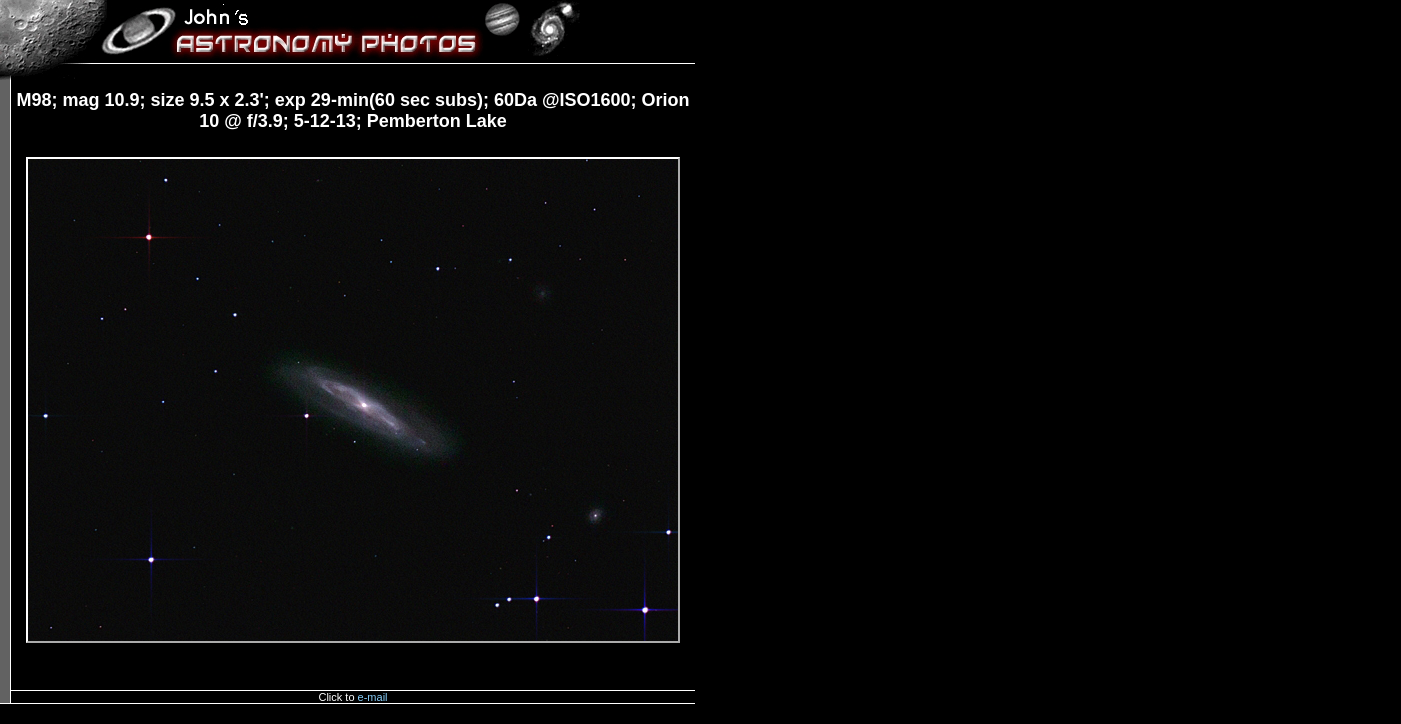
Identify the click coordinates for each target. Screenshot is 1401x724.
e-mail (373, 697)
